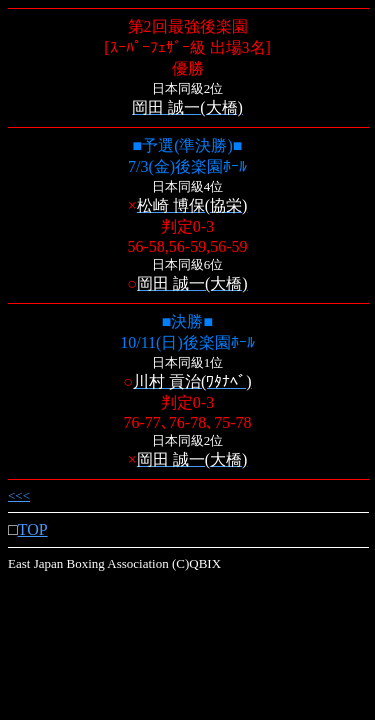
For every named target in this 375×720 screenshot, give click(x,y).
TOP (33, 529)
